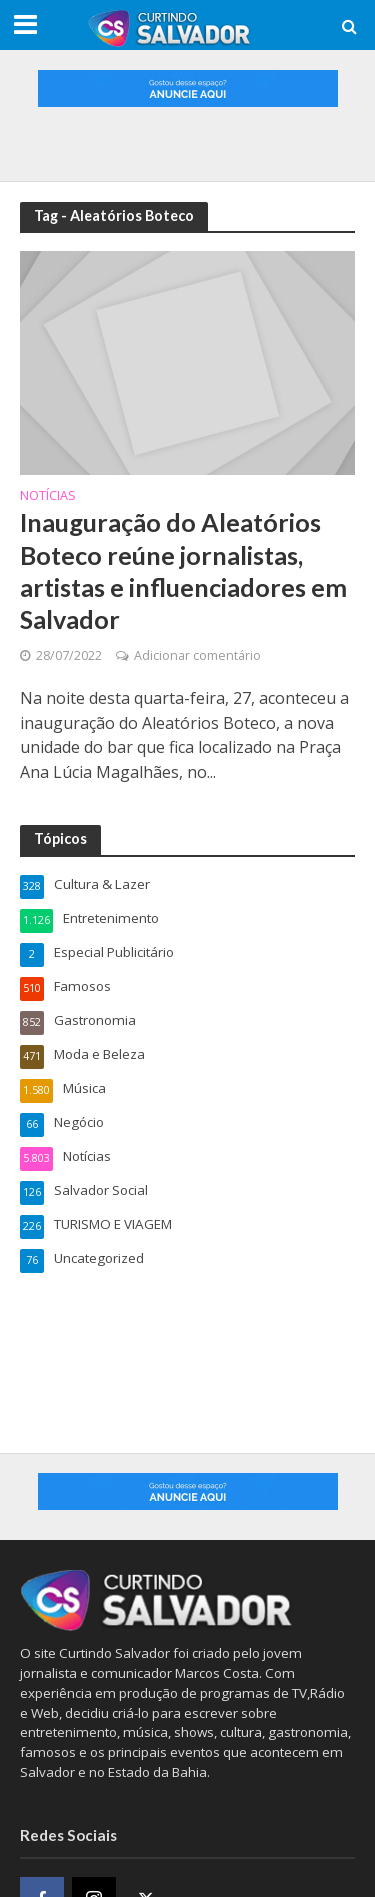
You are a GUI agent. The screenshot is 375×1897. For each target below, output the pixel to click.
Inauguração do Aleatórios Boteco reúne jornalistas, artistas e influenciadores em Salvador (183, 570)
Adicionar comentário (197, 655)
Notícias (48, 497)
